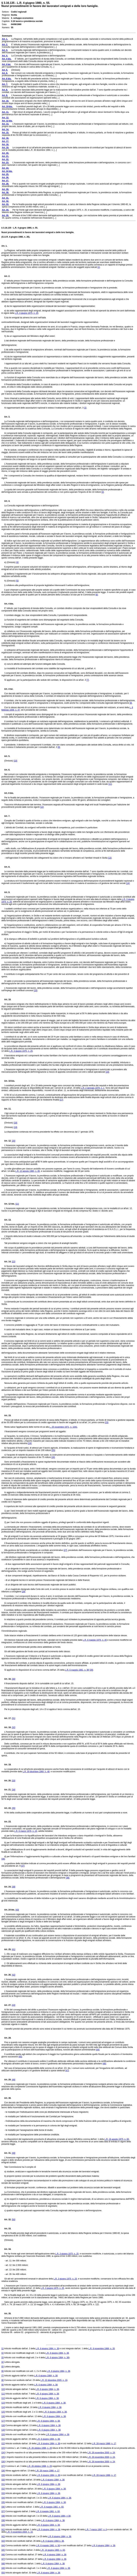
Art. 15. (6, 1415)
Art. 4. (5, 501)
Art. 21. (6, 1789)
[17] (61, 1100)
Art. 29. (6, 2079)
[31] (13, 1718)
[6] (97, 594)
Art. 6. (5, 770)
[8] (131, 703)
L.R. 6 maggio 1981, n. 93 (51, 2507)
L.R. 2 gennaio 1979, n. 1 (92, 1088)
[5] (17, 581)
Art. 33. (6, 2228)
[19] (15, 1127)
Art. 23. (6, 1821)
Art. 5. (5, 756)
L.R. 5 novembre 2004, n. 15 (19, 2532)
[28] (23, 1591)
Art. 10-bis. (8, 1081)
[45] (20, 2056)
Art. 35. (6, 2313)
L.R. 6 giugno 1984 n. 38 (52, 2541)
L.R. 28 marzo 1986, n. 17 (104, 2443)
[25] (53, 1450)
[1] (98, 267)
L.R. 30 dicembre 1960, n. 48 (36, 1771)
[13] (110, 858)
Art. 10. (6, 999)
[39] (13, 1887)
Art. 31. (6, 2153)
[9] (59, 747)
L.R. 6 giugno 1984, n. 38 (57, 2353)
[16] (107, 1072)
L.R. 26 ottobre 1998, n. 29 (39, 2448)
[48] (13, 2079)
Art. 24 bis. (8, 1910)
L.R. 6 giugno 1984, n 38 (59, 2516)
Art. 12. (6, 1141)
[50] (13, 2219)
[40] (17, 1910)
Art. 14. (6, 1261)
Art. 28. (6, 2038)
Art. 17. (6, 1718)
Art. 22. (6, 1808)
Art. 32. (6, 2219)
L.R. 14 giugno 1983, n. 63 (52, 2550)
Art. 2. (5, 276)
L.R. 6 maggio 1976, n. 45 (95, 1640)
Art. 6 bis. (7, 793)
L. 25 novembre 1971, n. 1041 (63, 1427)
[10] (15, 761)
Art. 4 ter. (7, 689)
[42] (13, 1975)
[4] (17, 562)
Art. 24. (6, 1887)
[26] (53, 1457)
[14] (128, 883)
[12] (42, 807)
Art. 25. (6, 1949)
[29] (91, 1670)
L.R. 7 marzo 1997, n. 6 (96, 2529)
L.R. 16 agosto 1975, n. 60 (116, 2139)
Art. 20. (6, 1780)
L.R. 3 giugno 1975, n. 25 (26, 313)
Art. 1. (4, 246)
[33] (13, 1780)
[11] (110, 784)
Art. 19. (6, 1764)
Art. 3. (5, 417)
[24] (29, 1443)
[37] (22, 1866)
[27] (65, 1550)
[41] (13, 1949)
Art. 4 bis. (7, 604)
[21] (17, 1204)
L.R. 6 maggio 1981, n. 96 (77, 1670)
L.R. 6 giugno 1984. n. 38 (47, 2348)
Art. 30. (6, 2098)
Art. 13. (6, 1220)
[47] (67, 2070)
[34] (13, 1789)
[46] (104, 2063)
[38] (67, 1878)
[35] (13, 1808)
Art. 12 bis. (8, 1204)
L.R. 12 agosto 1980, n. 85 (27, 1171)
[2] (85, 408)
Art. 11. (6, 1109)
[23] (106, 1422)
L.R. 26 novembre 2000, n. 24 (101, 2452)
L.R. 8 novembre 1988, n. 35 (101, 2348)
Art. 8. (5, 867)
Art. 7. (5, 816)
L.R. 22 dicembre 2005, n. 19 (53, 2380)
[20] (13, 1141)
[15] (35, 990)
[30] (13, 1679)
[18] (15, 1123)
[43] (13, 2005)
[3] (102, 492)
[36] (3, 1859)
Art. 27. (6, 2005)
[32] (13, 1727)
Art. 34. (6, 2249)
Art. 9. (5, 892)
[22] (13, 1261)
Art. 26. (6, 1975)
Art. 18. (6, 1727)
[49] (13, 2153)
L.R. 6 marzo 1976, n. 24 (25, 1831)
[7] (88, 680)
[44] (97, 2049)
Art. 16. (6, 1679)
